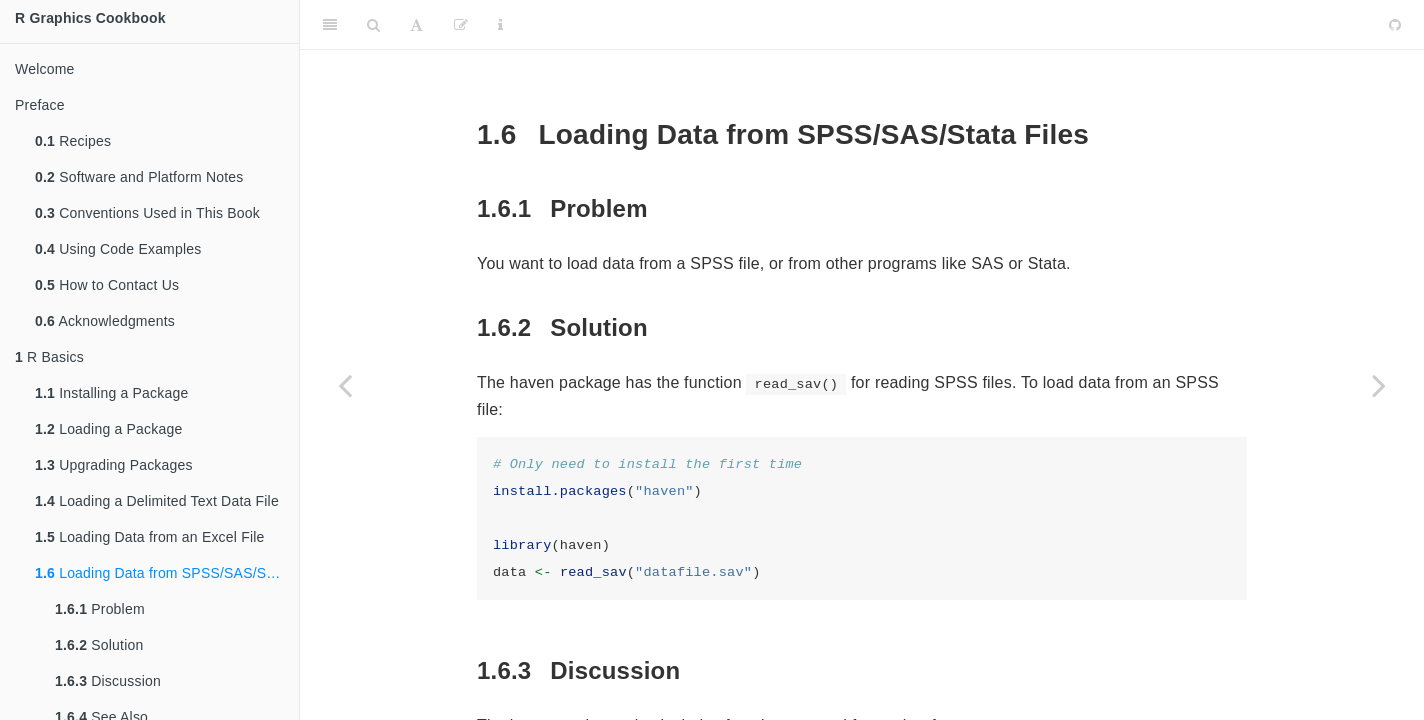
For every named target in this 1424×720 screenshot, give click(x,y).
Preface (40, 105)
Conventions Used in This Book (147, 213)
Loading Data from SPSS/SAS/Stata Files (167, 573)
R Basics (49, 357)
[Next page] (1379, 385)
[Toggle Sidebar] (330, 25)
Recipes (73, 141)
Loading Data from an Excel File (150, 537)
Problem (100, 609)
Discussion (108, 681)
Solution (99, 645)
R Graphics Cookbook (90, 18)
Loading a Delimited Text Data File (157, 501)
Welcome (45, 69)
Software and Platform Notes (139, 177)
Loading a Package (108, 429)
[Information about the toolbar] (500, 25)
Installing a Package (111, 393)
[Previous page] (345, 385)
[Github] (1395, 25)
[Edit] (461, 25)
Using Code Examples (118, 249)
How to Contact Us (107, 285)
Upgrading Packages (114, 465)
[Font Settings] (416, 25)
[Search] (373, 25)
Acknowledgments (105, 321)
